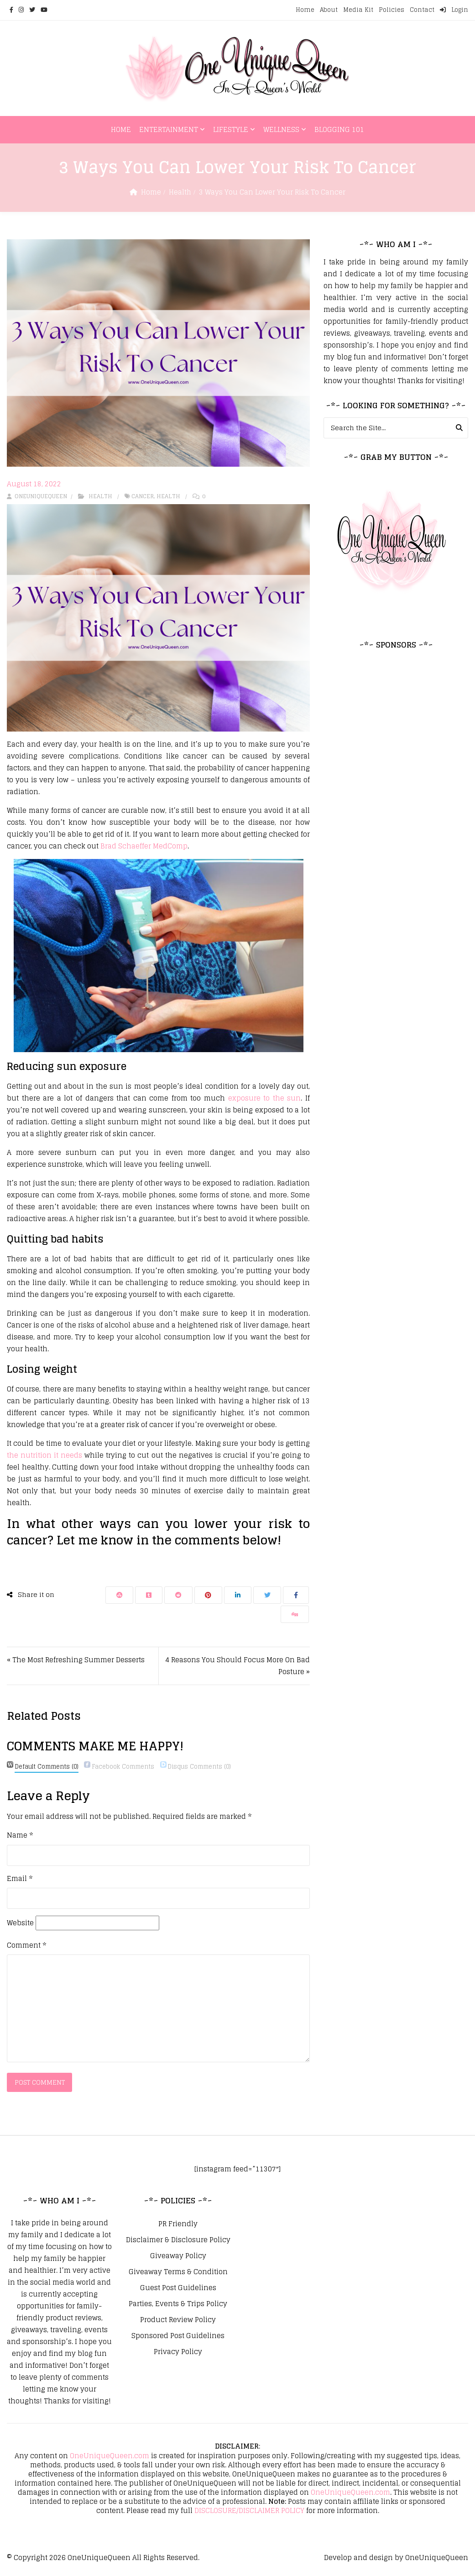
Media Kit (358, 10)
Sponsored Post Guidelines (177, 2336)
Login (454, 10)
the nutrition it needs (44, 1455)
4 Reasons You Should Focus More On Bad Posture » (237, 1666)
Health (180, 192)
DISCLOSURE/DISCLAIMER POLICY (249, 2511)
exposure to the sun (264, 1098)
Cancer (142, 496)
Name (20, 1835)
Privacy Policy (178, 2352)
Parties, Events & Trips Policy (178, 2304)
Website (20, 1923)
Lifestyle (230, 129)
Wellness (281, 129)
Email (19, 1879)
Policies (391, 10)
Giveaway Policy (178, 2256)
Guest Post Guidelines (178, 2288)
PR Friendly (178, 2224)
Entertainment (168, 129)
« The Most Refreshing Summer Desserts (76, 1660)
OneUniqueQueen (99, 2558)
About (329, 10)
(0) (46, 1766)
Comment (26, 1945)
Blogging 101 (339, 129)
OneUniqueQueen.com (109, 2456)
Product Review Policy (178, 2320)
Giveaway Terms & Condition (178, 2272)
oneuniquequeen (37, 496)
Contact (422, 10)
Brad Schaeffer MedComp (144, 846)
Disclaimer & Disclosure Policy (178, 2240)
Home (305, 10)
